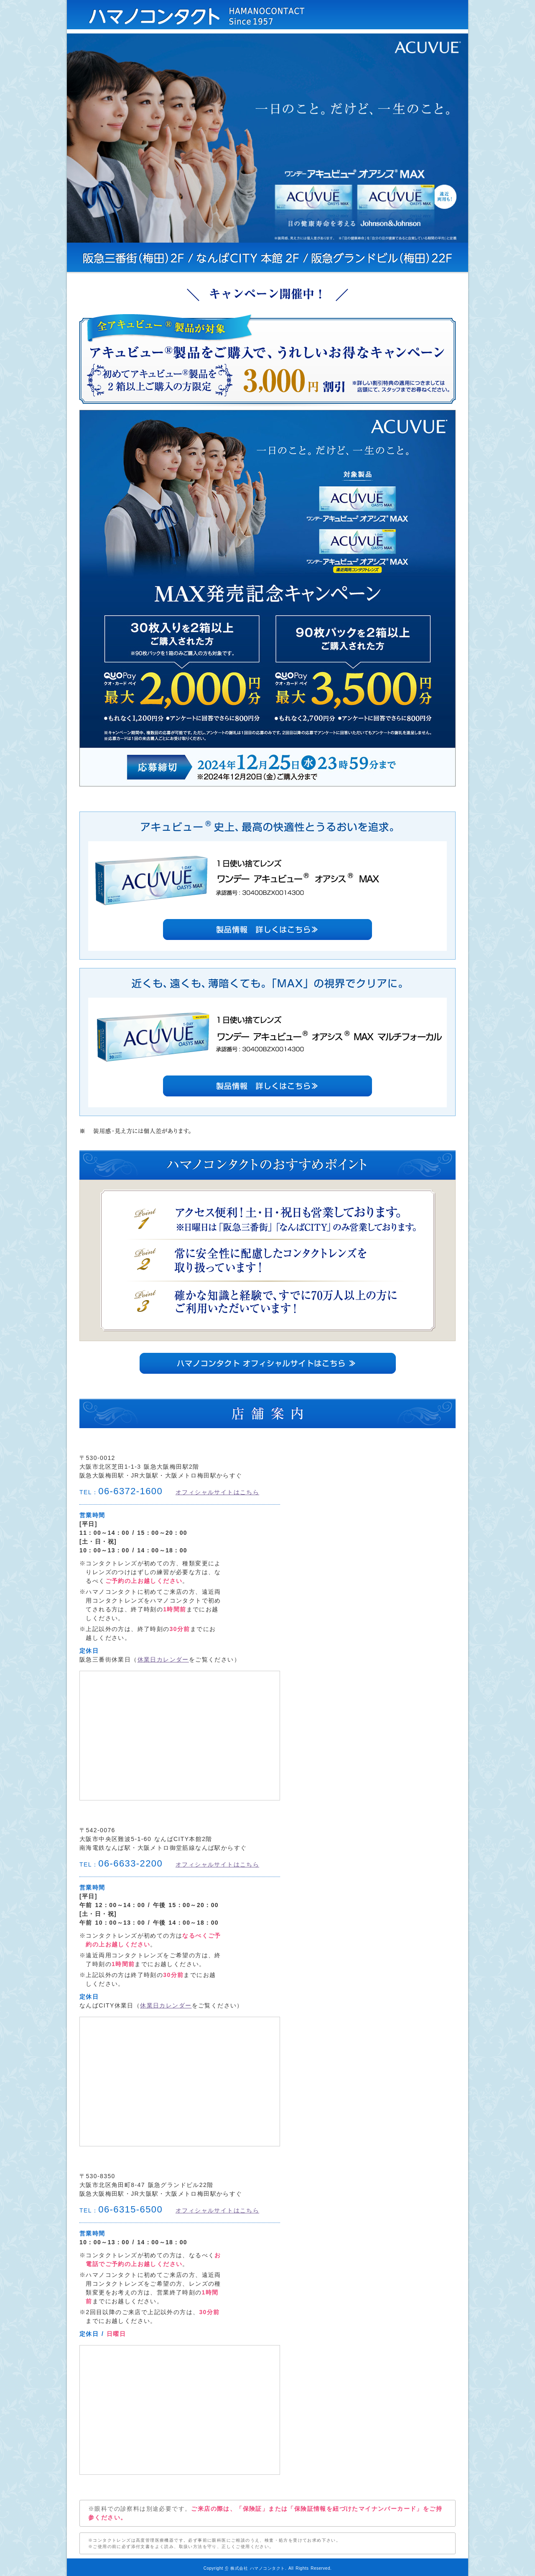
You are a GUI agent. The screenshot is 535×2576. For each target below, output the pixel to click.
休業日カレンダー (163, 1659)
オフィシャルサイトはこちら (217, 1492)
